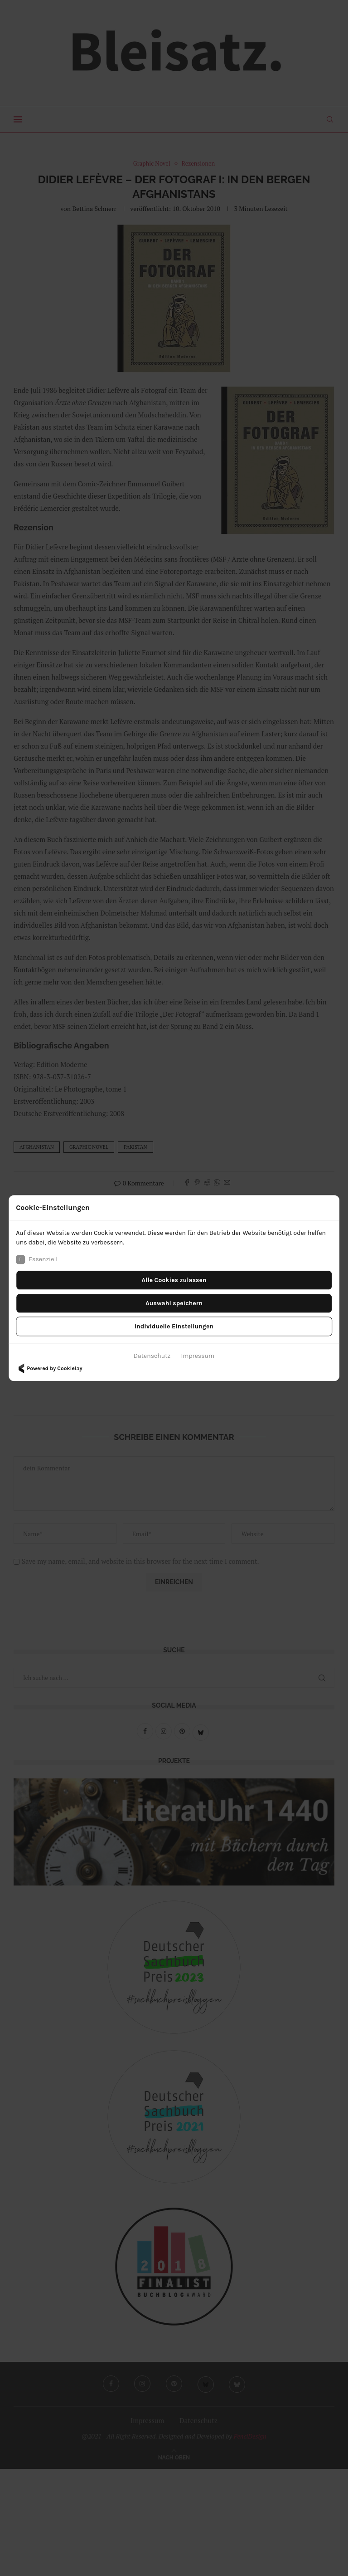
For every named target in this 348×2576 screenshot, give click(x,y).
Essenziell (37, 1259)
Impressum (197, 1356)
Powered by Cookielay (49, 1368)
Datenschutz (152, 1356)
